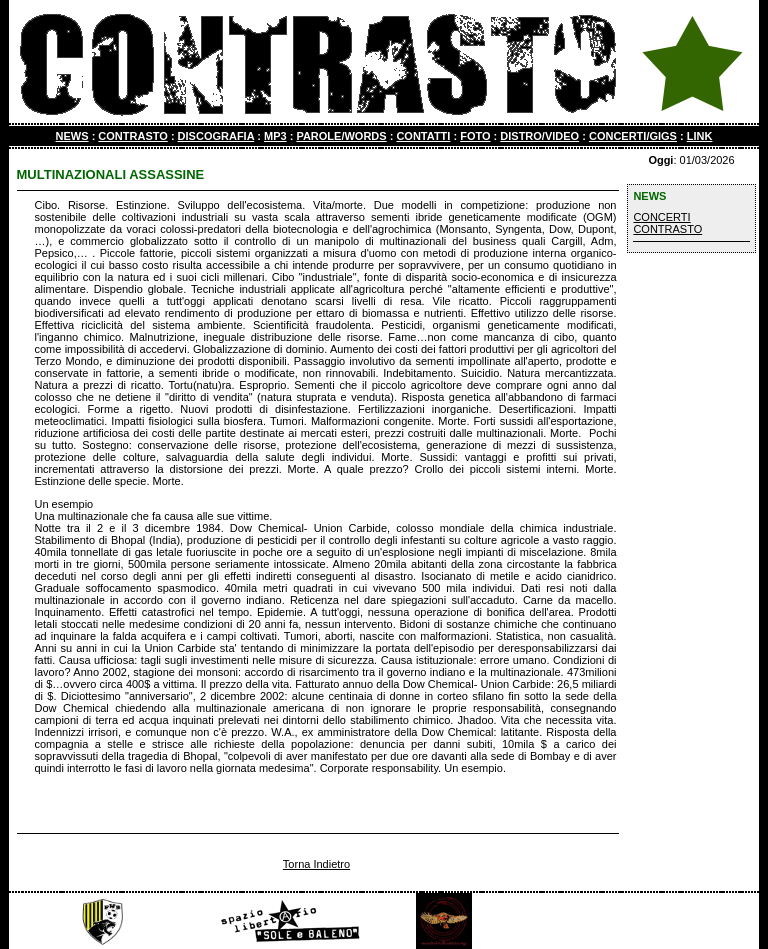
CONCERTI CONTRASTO (667, 223)
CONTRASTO (132, 136)
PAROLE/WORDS (341, 136)
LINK (700, 136)
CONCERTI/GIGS (633, 136)
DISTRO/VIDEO (539, 136)
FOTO (475, 136)
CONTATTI (423, 136)
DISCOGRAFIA (216, 136)
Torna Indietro (316, 864)
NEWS (72, 136)
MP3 (275, 136)
